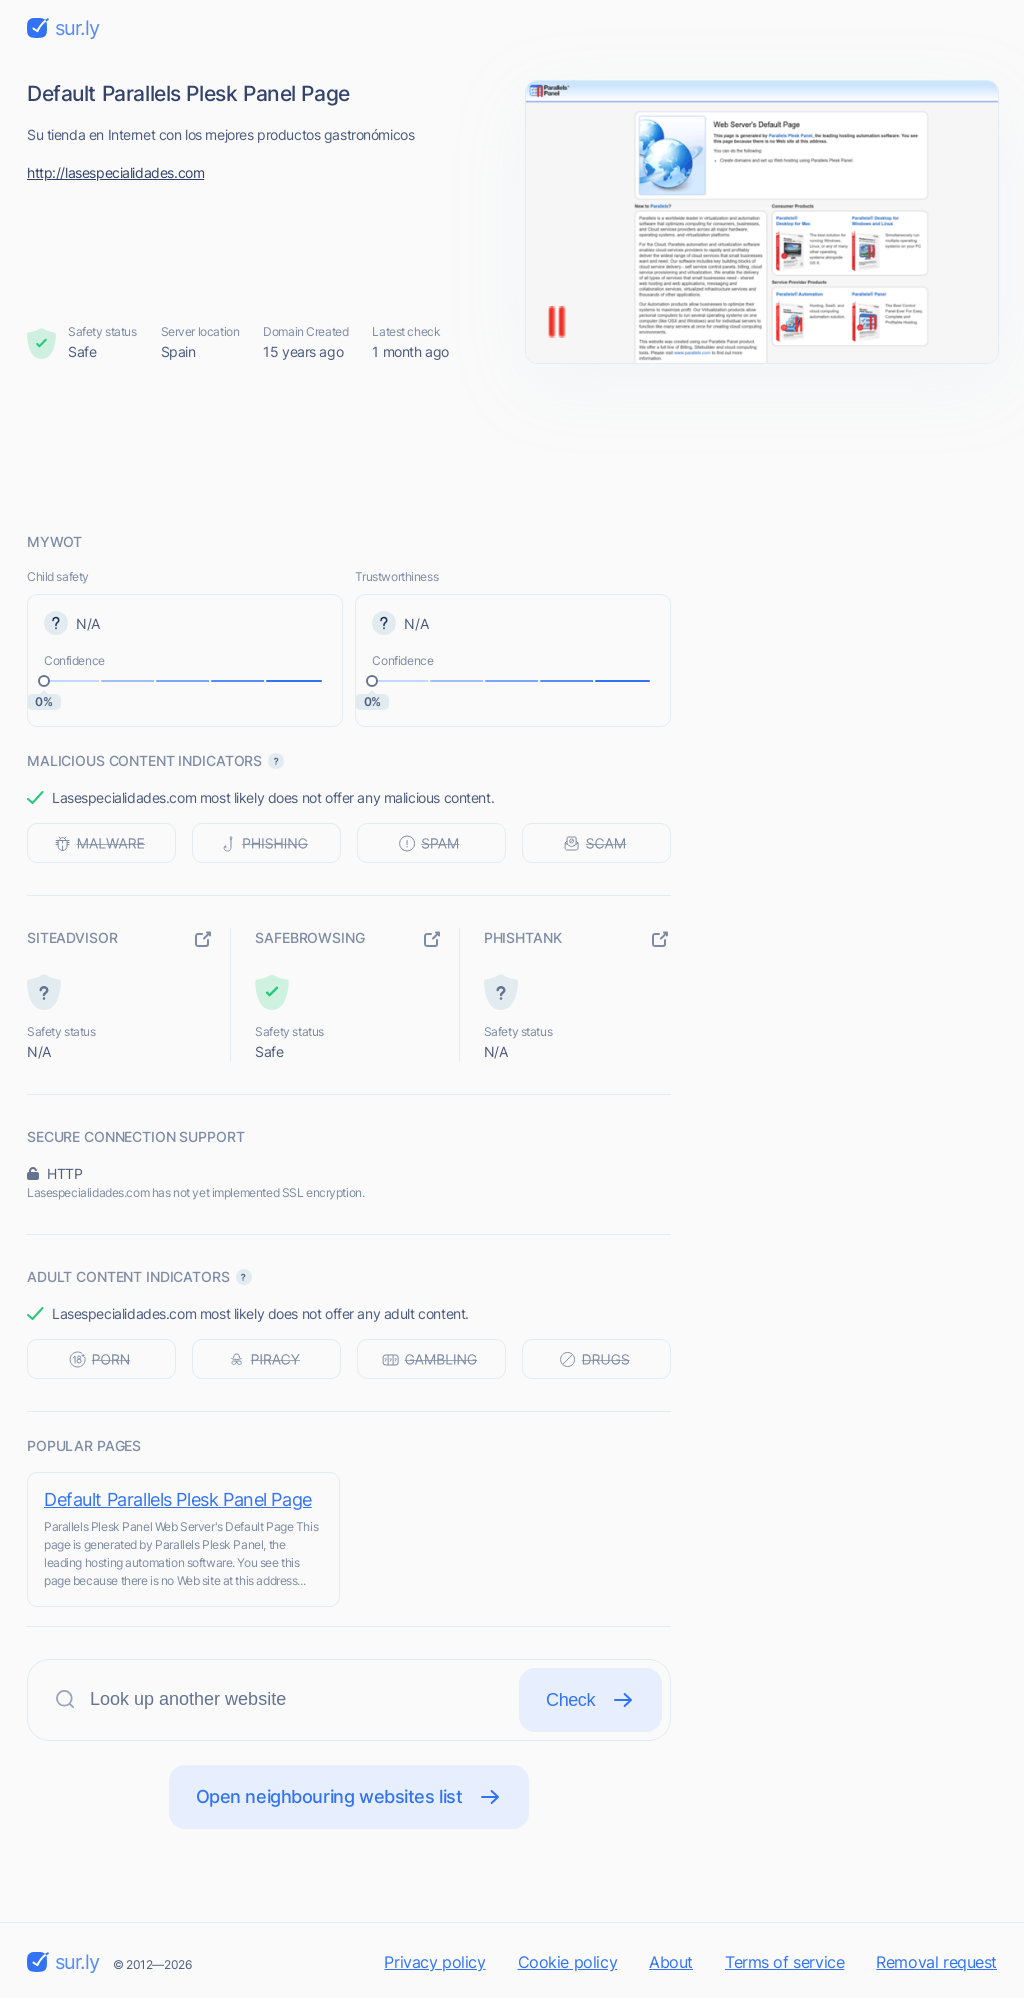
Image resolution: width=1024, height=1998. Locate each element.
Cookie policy (568, 1962)
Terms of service (784, 1962)
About (671, 1962)
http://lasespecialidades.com (115, 172)
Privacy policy (434, 1962)
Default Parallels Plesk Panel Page (178, 1499)
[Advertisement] (512, 447)
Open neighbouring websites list (349, 1797)
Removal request (936, 1962)
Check (590, 1700)
